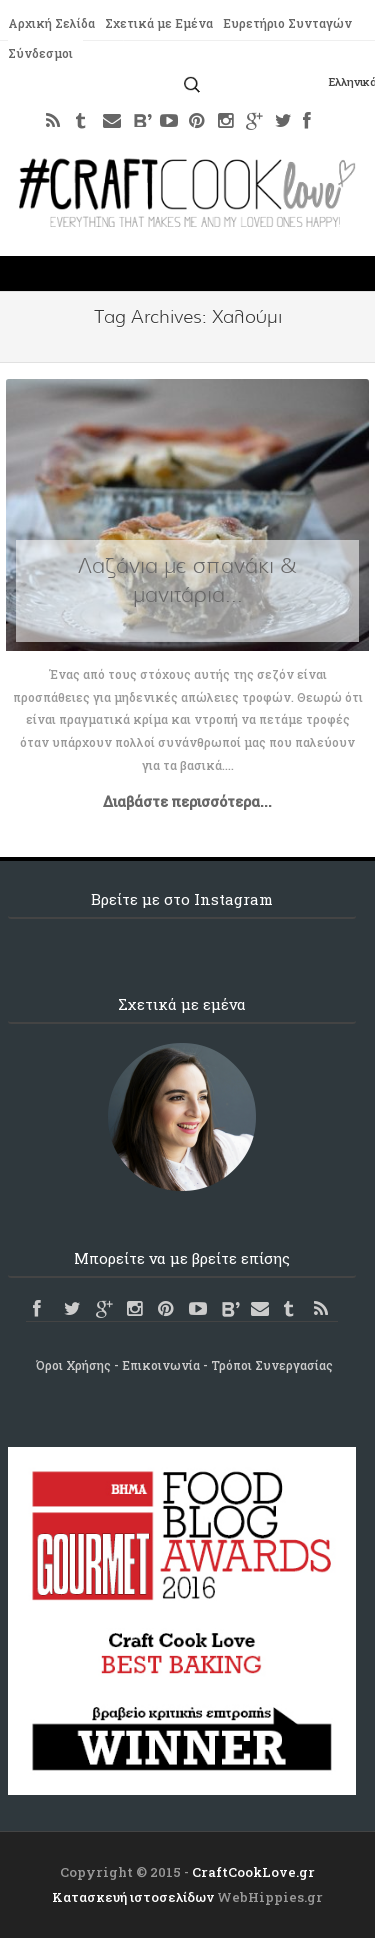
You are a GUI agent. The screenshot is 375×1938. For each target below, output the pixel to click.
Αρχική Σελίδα (51, 23)
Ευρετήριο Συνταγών (287, 23)
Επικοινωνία (161, 1365)
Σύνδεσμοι (40, 53)
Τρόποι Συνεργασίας (272, 1365)
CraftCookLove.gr (253, 1872)
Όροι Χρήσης (73, 1365)
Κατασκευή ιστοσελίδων (133, 1897)
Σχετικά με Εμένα (159, 23)
